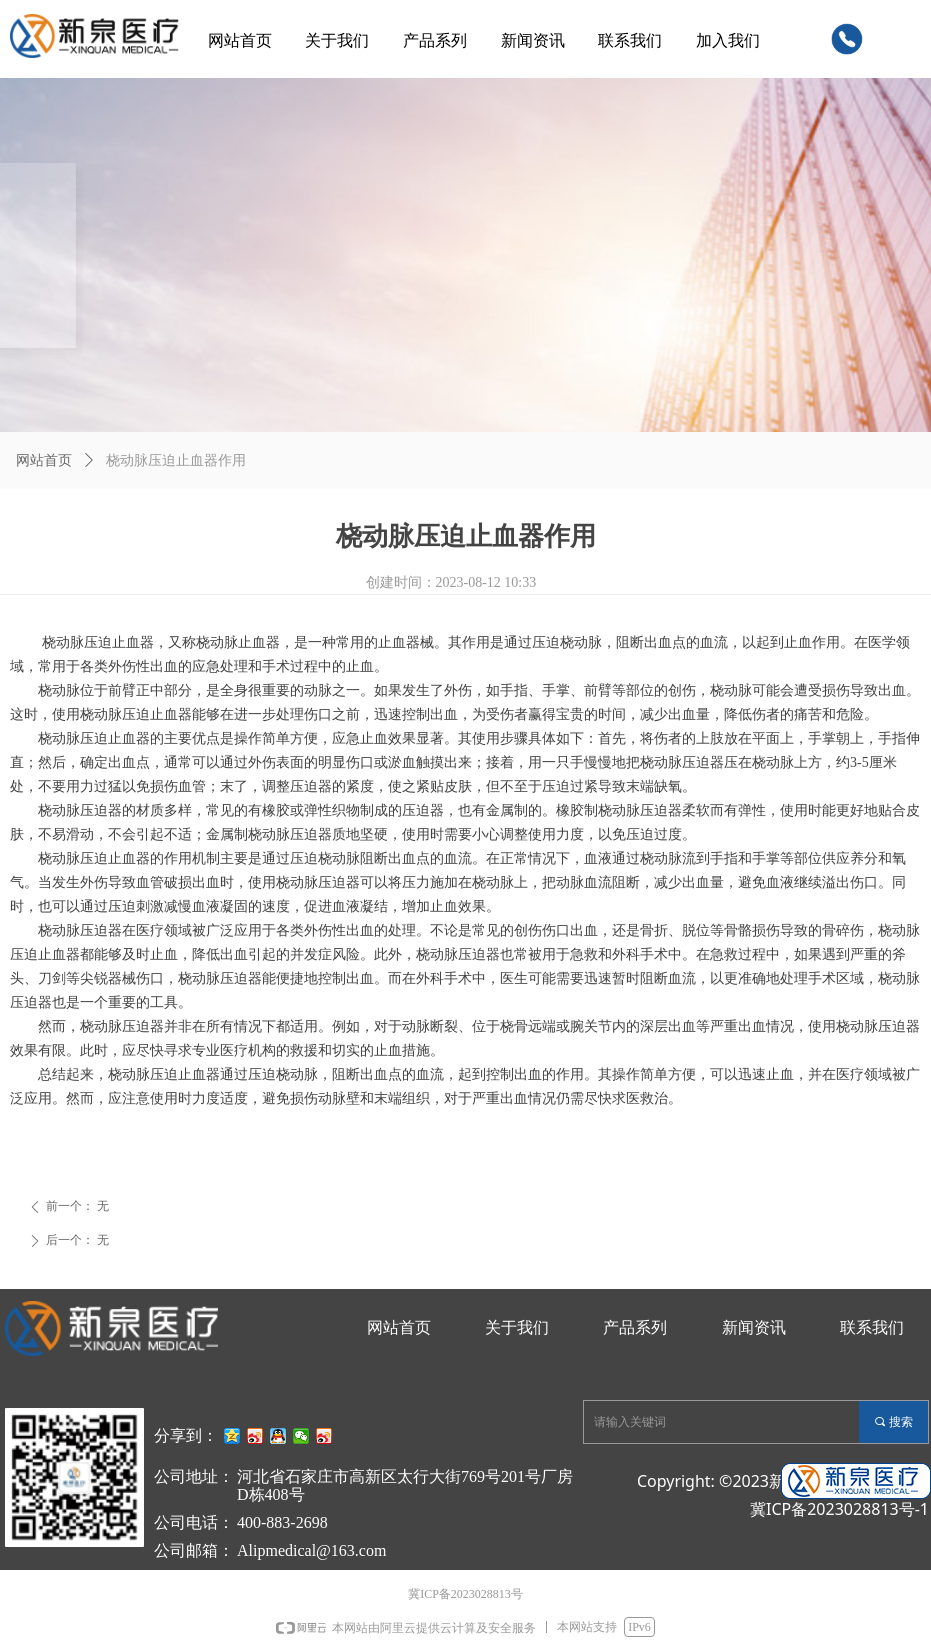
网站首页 (44, 460)
